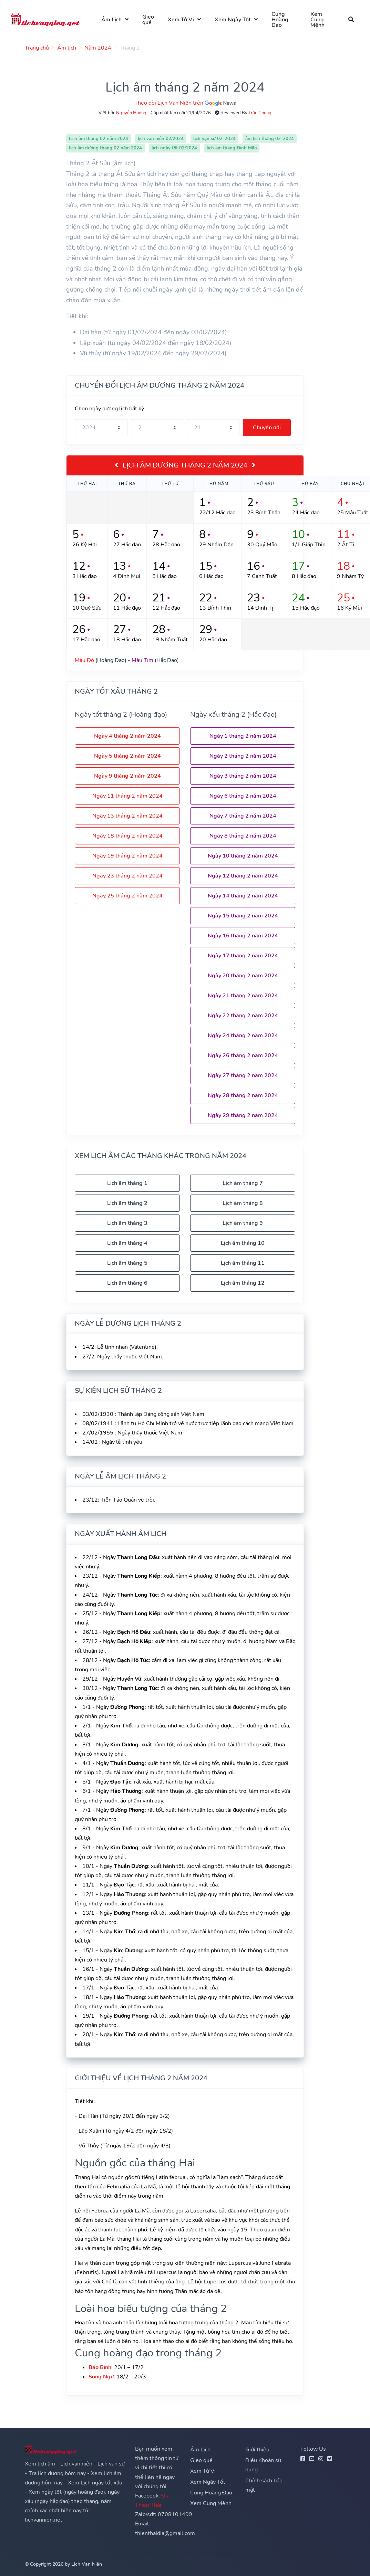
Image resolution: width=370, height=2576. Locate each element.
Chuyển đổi (267, 427)
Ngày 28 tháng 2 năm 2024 (243, 1095)
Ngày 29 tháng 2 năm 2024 (243, 1115)
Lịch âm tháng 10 (243, 1243)
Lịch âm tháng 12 (243, 1283)
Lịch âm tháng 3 (127, 1223)
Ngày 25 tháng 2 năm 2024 (127, 896)
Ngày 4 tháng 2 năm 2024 (127, 736)
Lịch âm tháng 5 (127, 1263)
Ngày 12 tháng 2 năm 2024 (243, 876)
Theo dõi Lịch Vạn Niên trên (185, 103)
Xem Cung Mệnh (318, 19)
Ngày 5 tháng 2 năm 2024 (127, 756)
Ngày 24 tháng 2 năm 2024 (243, 1035)
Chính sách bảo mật (263, 2485)
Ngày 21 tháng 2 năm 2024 (243, 995)
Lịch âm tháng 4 (127, 1243)
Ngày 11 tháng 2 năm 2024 (127, 796)
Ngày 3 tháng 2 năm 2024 (242, 776)
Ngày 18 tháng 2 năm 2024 (127, 836)
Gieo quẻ (148, 19)
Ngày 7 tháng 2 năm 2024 (242, 816)
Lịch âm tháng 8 (243, 1203)
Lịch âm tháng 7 (243, 1183)
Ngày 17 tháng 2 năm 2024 (243, 955)
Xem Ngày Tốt (233, 19)
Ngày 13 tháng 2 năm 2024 (127, 816)
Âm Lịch (112, 19)
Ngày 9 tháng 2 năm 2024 (127, 776)
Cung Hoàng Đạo (280, 19)
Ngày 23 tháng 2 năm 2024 (127, 876)
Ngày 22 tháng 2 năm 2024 (243, 1015)
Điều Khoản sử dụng (263, 2465)
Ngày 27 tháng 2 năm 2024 (243, 1075)
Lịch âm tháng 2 (127, 1203)
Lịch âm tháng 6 (127, 1283)
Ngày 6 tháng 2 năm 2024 (242, 796)
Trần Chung (259, 113)
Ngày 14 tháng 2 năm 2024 (243, 896)
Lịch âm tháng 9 (243, 1223)
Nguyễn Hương (131, 113)
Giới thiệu (257, 2449)
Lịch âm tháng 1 (127, 1183)
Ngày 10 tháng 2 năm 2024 (243, 856)
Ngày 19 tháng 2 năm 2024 (127, 856)
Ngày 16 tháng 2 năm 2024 (243, 935)
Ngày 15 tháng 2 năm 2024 (243, 915)
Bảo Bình (100, 2367)
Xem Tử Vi (181, 19)
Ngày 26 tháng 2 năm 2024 (243, 1055)
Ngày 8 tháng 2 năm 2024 (242, 836)
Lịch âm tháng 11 (243, 1263)
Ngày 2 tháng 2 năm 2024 (242, 756)
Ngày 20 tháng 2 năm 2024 (243, 975)
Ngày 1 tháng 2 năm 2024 (242, 736)
